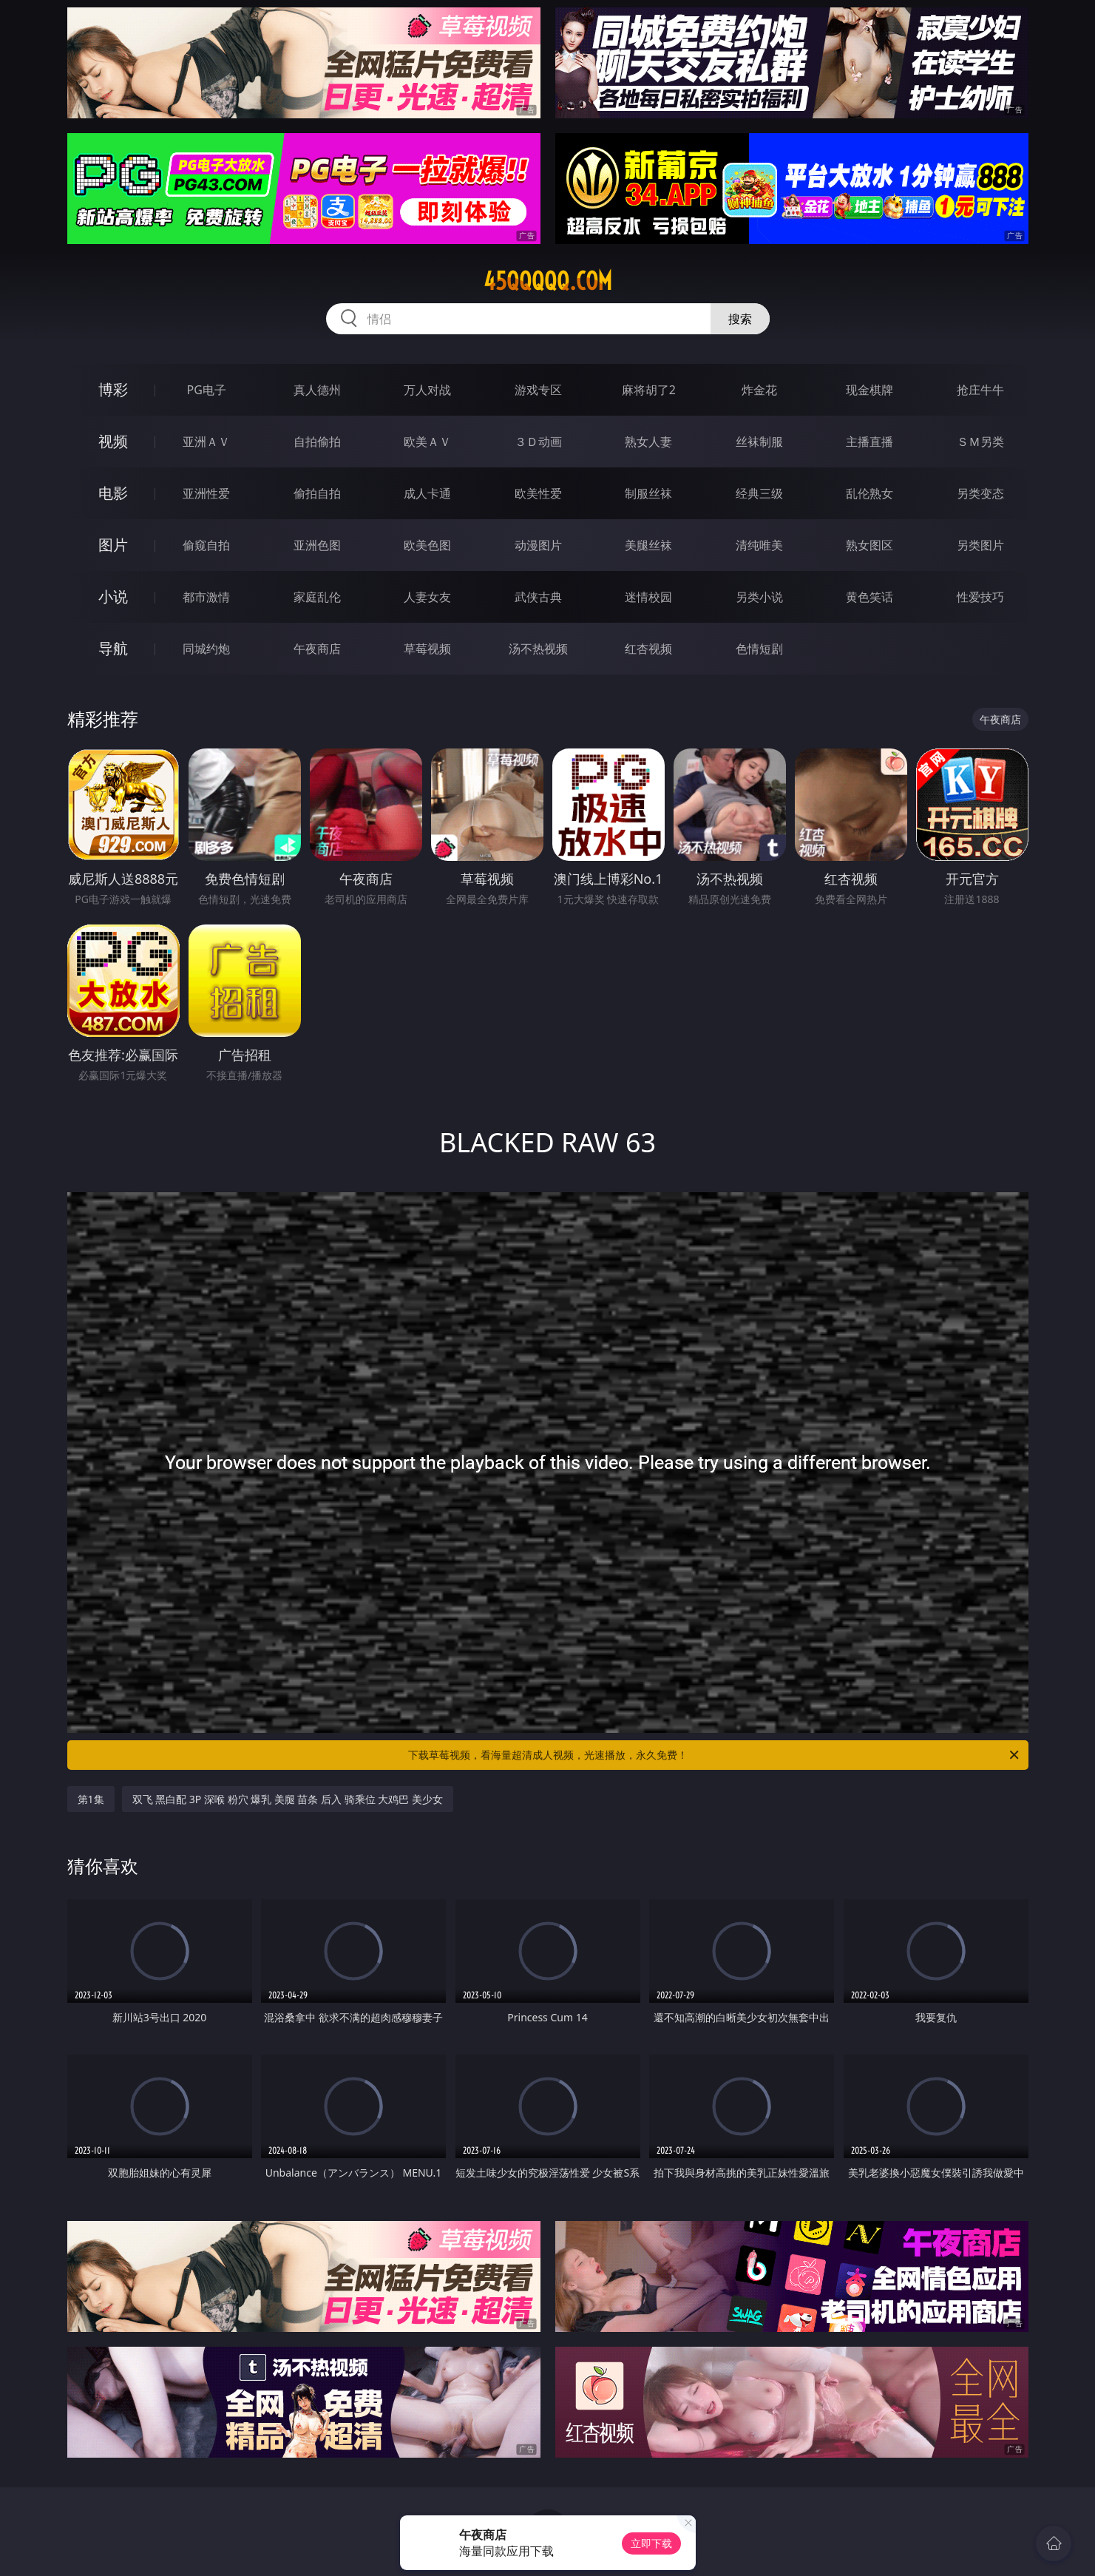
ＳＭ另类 (980, 441)
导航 (113, 648)
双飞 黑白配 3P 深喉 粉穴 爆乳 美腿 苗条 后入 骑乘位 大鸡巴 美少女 (288, 1799)
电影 (113, 493)
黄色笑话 (869, 597)
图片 (113, 545)
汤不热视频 (538, 648)
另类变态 (980, 493)
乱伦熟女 (869, 493)
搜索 (740, 319)
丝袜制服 (759, 441)
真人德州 (317, 390)
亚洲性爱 (206, 493)
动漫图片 (538, 545)
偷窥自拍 (206, 545)
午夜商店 (317, 648)
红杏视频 (648, 648)
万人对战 (427, 390)
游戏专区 (538, 390)
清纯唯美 (759, 545)
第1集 (91, 1799)
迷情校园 (648, 597)
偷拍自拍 (317, 493)
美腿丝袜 (648, 545)
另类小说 (759, 597)
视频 (113, 441)
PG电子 (206, 390)
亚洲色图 (317, 545)
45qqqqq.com (548, 281)
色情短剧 (759, 648)
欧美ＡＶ (427, 441)
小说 (113, 596)
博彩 (113, 389)
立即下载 (651, 2543)
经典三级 (759, 493)
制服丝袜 (648, 493)
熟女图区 (869, 545)
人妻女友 (427, 597)
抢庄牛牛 (980, 390)
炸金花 (759, 390)
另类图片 (980, 545)
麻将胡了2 (649, 390)
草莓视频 (427, 648)
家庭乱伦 (317, 597)
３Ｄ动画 (538, 441)
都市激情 (206, 597)
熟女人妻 (648, 441)
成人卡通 (427, 493)
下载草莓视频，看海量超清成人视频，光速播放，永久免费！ (714, 1755)
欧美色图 (427, 545)
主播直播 (869, 441)
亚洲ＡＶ (206, 441)
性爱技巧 (980, 597)
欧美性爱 (538, 493)
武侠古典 (538, 597)
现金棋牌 (869, 390)
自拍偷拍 (317, 441)
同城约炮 (206, 648)
